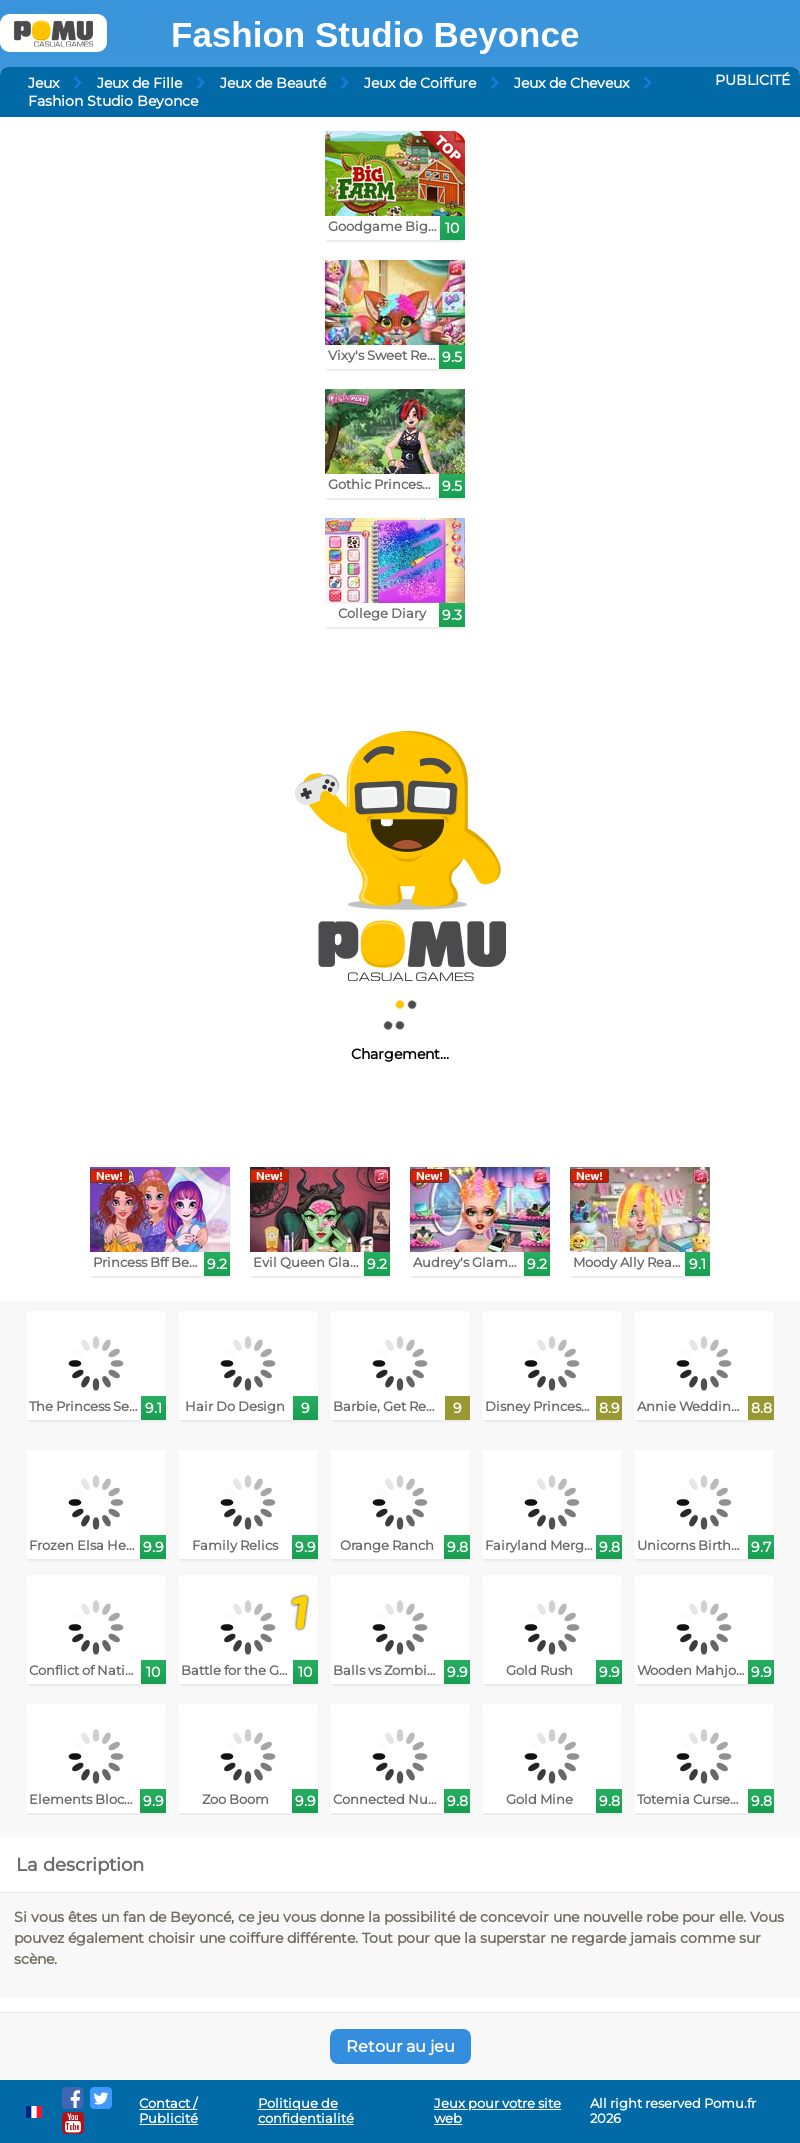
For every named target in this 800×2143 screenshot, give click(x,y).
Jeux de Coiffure (420, 83)
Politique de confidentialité (306, 2111)
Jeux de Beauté (273, 83)
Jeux (43, 83)
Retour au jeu (400, 2046)
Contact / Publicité (168, 2111)
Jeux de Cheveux (571, 83)
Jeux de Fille (139, 83)
